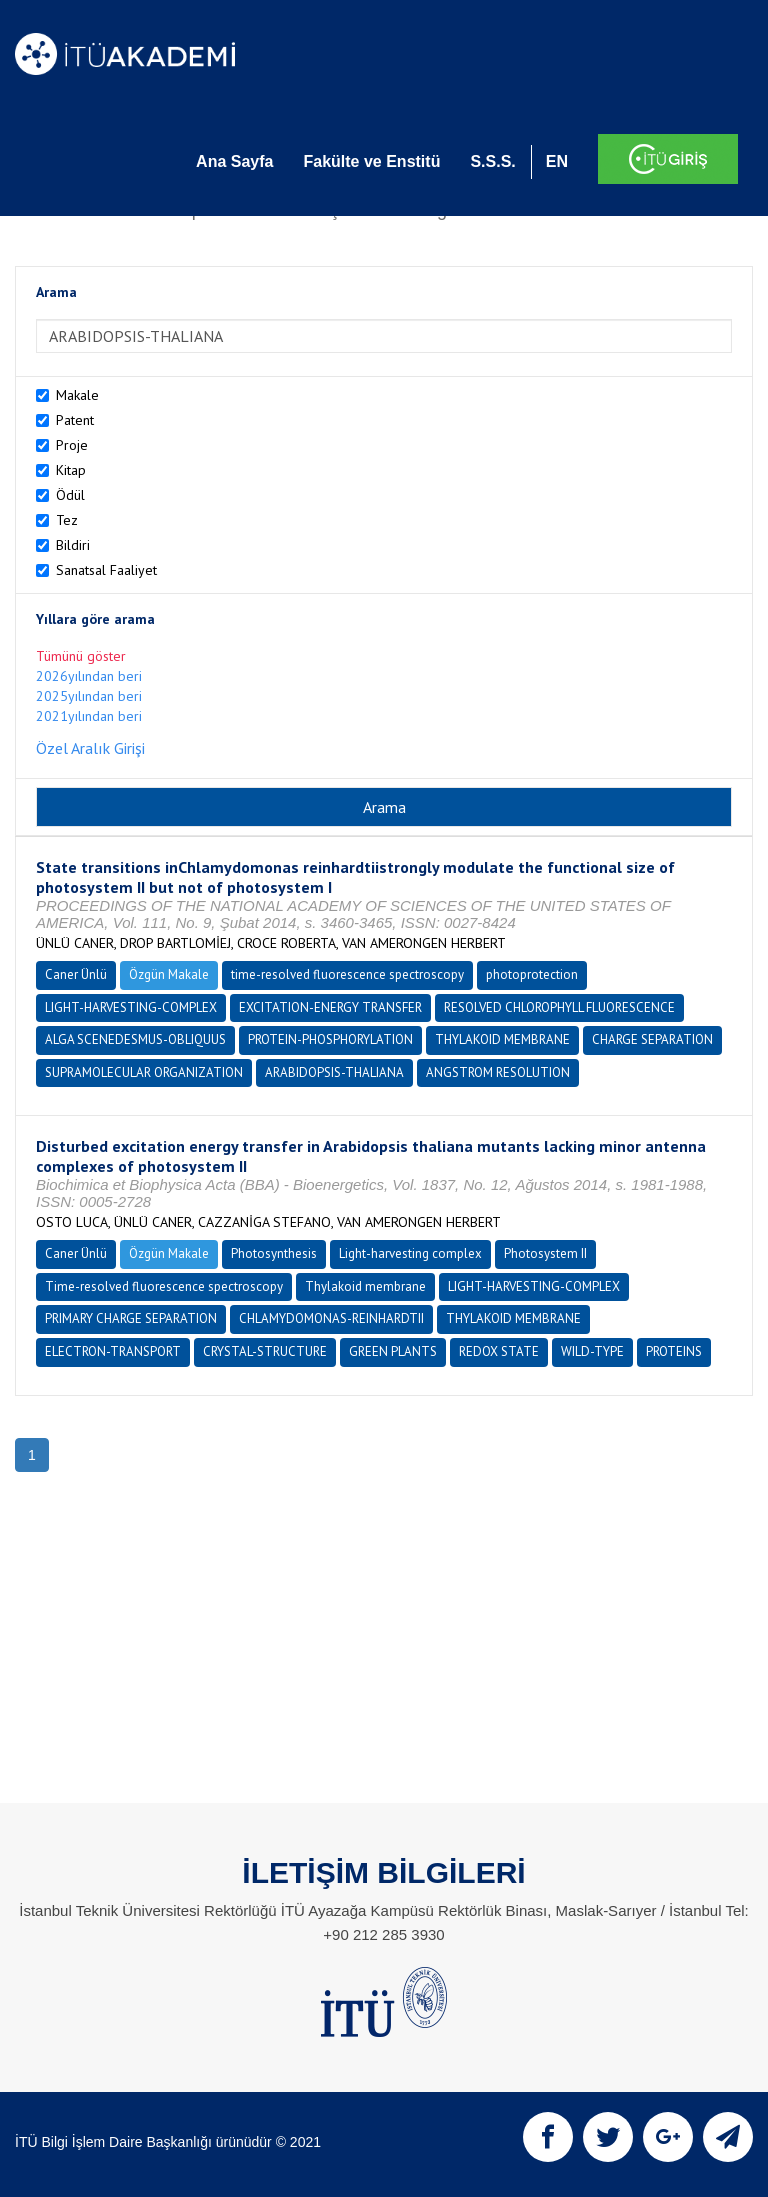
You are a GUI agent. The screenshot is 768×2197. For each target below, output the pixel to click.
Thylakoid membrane (365, 1286)
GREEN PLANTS (393, 1351)
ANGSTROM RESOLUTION (498, 1072)
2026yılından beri (89, 676)
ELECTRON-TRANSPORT (113, 1351)
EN (557, 161)
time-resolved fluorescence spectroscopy (347, 974)
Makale (77, 395)
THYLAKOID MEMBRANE (502, 1039)
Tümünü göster (81, 656)
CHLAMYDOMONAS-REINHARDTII (331, 1318)
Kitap (71, 470)
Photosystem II (545, 1253)
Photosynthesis (274, 1253)
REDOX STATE (499, 1351)
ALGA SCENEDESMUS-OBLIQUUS (135, 1039)
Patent (75, 420)
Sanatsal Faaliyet (106, 570)
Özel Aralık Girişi (90, 748)
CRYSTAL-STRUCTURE (265, 1351)
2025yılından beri (89, 696)
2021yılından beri (89, 716)
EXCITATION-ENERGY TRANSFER (330, 1007)
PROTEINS (674, 1351)
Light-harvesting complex (410, 1253)
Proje (72, 445)
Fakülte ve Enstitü (371, 161)
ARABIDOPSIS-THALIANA (334, 1072)
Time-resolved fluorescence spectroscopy (164, 1286)
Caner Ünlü (76, 974)
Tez (67, 520)
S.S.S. (492, 161)
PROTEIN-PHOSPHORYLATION (330, 1039)
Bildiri (73, 545)
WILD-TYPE (592, 1351)
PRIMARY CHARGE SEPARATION (131, 1318)
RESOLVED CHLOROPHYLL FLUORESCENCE (559, 1007)
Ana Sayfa (234, 161)
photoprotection (532, 974)
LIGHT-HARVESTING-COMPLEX (131, 1007)
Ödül (70, 495)
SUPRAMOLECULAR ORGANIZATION (144, 1072)
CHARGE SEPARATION (652, 1039)
